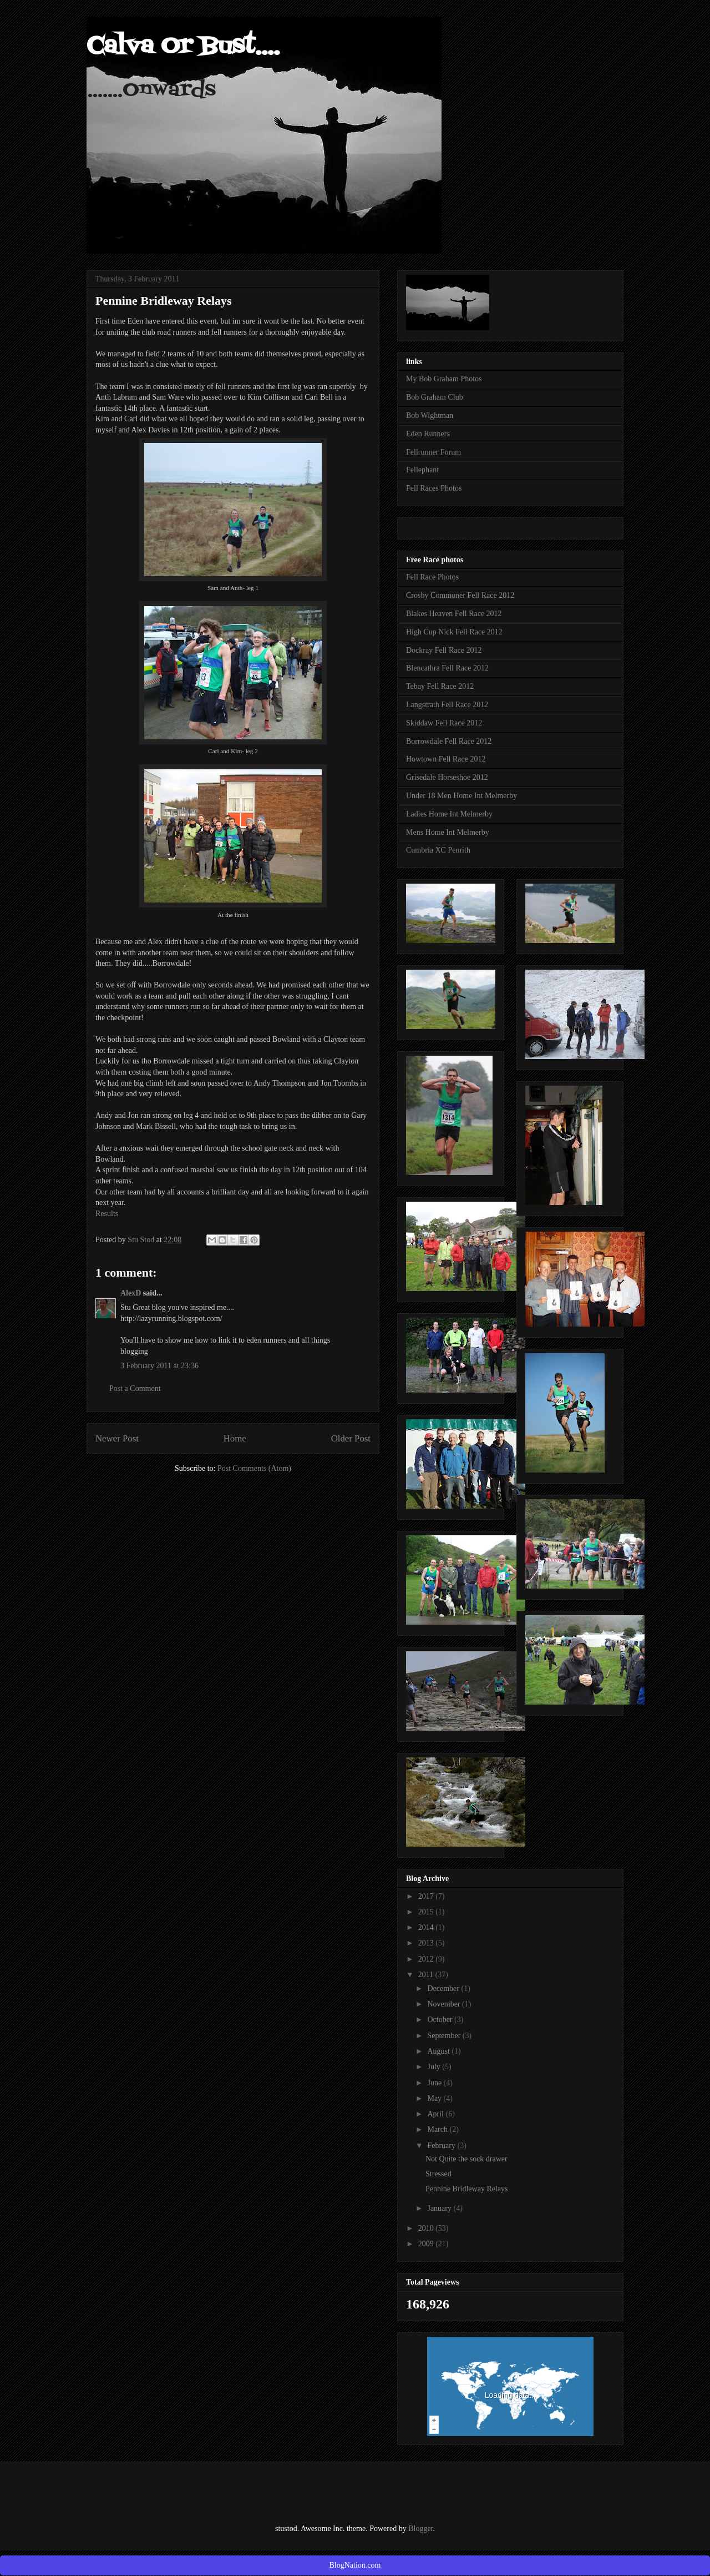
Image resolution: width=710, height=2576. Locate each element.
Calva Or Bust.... (183, 46)
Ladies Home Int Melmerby (449, 814)
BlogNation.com (355, 2565)
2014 (427, 1927)
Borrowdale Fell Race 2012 (448, 741)
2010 (427, 2228)
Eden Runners (428, 434)
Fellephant (422, 470)
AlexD (130, 1293)
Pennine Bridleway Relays (466, 2189)
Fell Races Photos (434, 488)
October (440, 2019)
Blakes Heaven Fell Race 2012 (454, 613)
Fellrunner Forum (433, 452)
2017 (427, 1896)
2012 (427, 1959)
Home (235, 1438)
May (435, 2098)
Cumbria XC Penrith (438, 850)
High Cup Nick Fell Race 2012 (454, 632)
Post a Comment (135, 1388)
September (444, 2035)
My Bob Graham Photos (444, 379)
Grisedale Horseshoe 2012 (447, 777)
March (438, 2129)
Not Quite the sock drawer (466, 2159)
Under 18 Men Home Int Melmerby (461, 796)
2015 (427, 1912)
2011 (426, 1974)
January (440, 2208)
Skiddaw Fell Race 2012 (444, 723)
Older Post (351, 1438)
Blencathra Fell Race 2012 (447, 668)
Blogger (420, 2528)
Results (106, 1213)
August (439, 2051)
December (444, 1988)
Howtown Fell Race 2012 (445, 759)
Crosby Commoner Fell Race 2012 (460, 595)
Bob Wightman (429, 415)
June (435, 2083)
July (434, 2067)
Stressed (438, 2174)
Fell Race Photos (432, 577)
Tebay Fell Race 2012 (440, 686)
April (436, 2114)
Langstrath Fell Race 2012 (447, 704)
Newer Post (117, 1438)
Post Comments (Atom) (254, 1468)
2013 (427, 1943)
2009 (427, 2244)
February (442, 2145)
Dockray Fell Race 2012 (443, 650)
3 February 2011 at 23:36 (159, 1366)
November (444, 2004)
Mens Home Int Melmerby (447, 832)
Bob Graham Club (434, 397)
